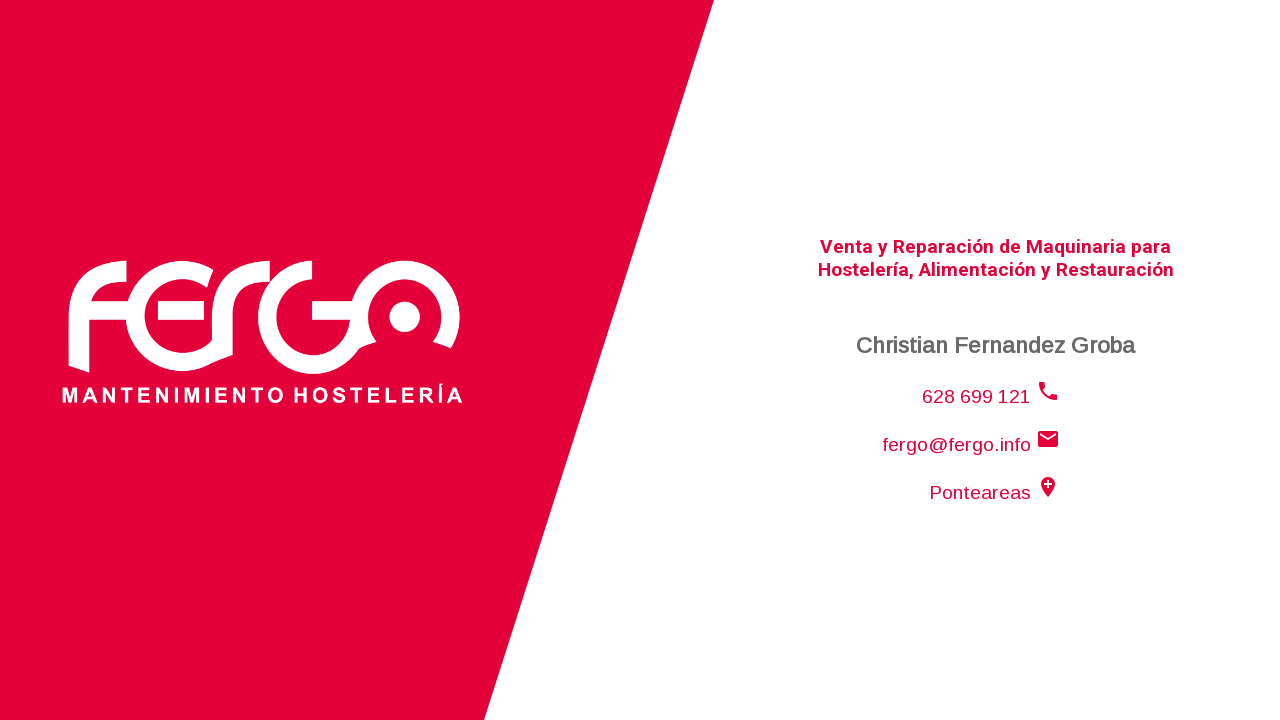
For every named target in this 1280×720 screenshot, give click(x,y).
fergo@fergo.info (971, 444)
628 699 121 (991, 396)
